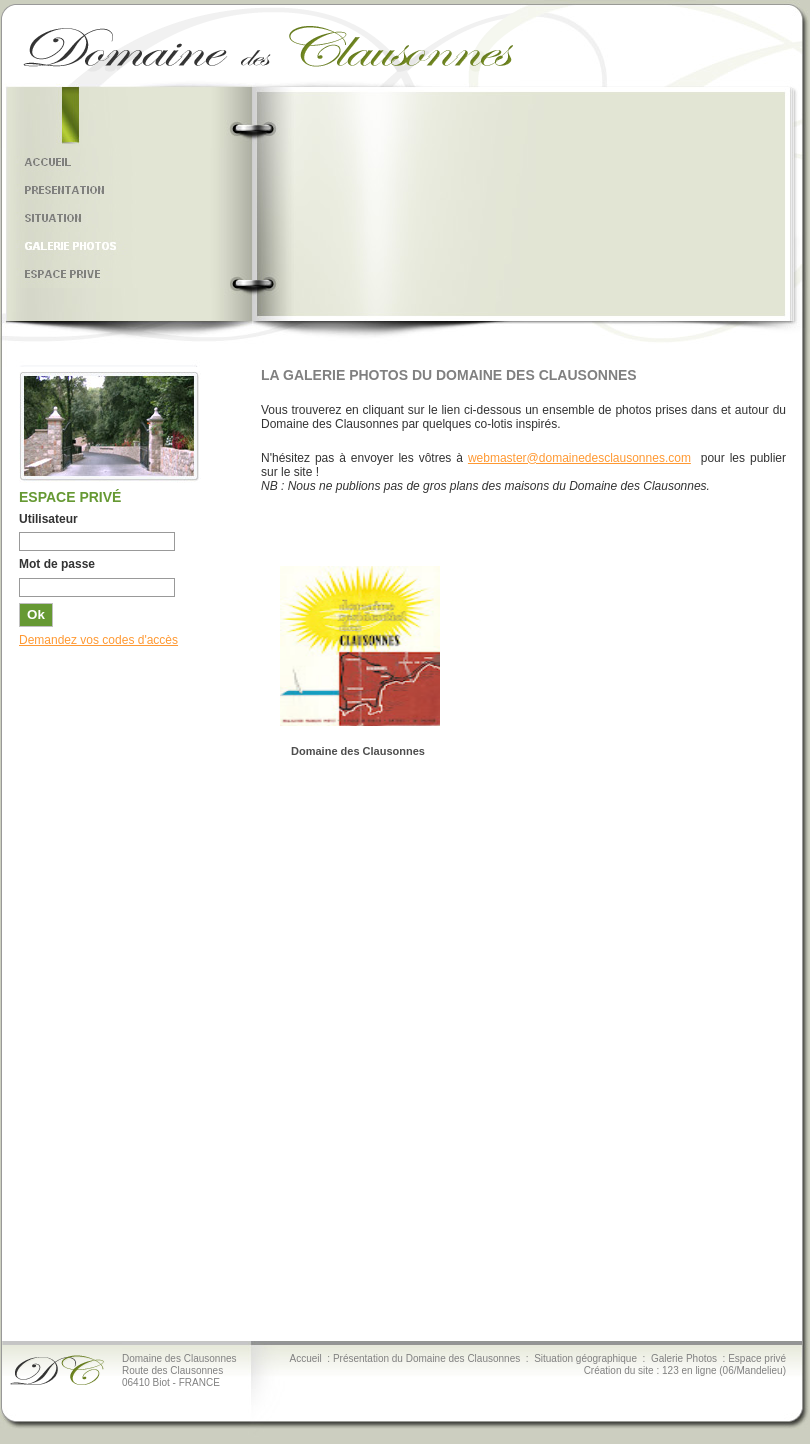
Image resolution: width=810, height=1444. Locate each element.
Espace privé (757, 1358)
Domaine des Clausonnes (358, 751)
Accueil (306, 1358)
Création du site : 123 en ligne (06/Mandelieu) (685, 1370)
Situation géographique (585, 1358)
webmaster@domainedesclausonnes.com (579, 458)
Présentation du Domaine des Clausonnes (426, 1358)
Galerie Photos (684, 1358)
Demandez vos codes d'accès (98, 640)
